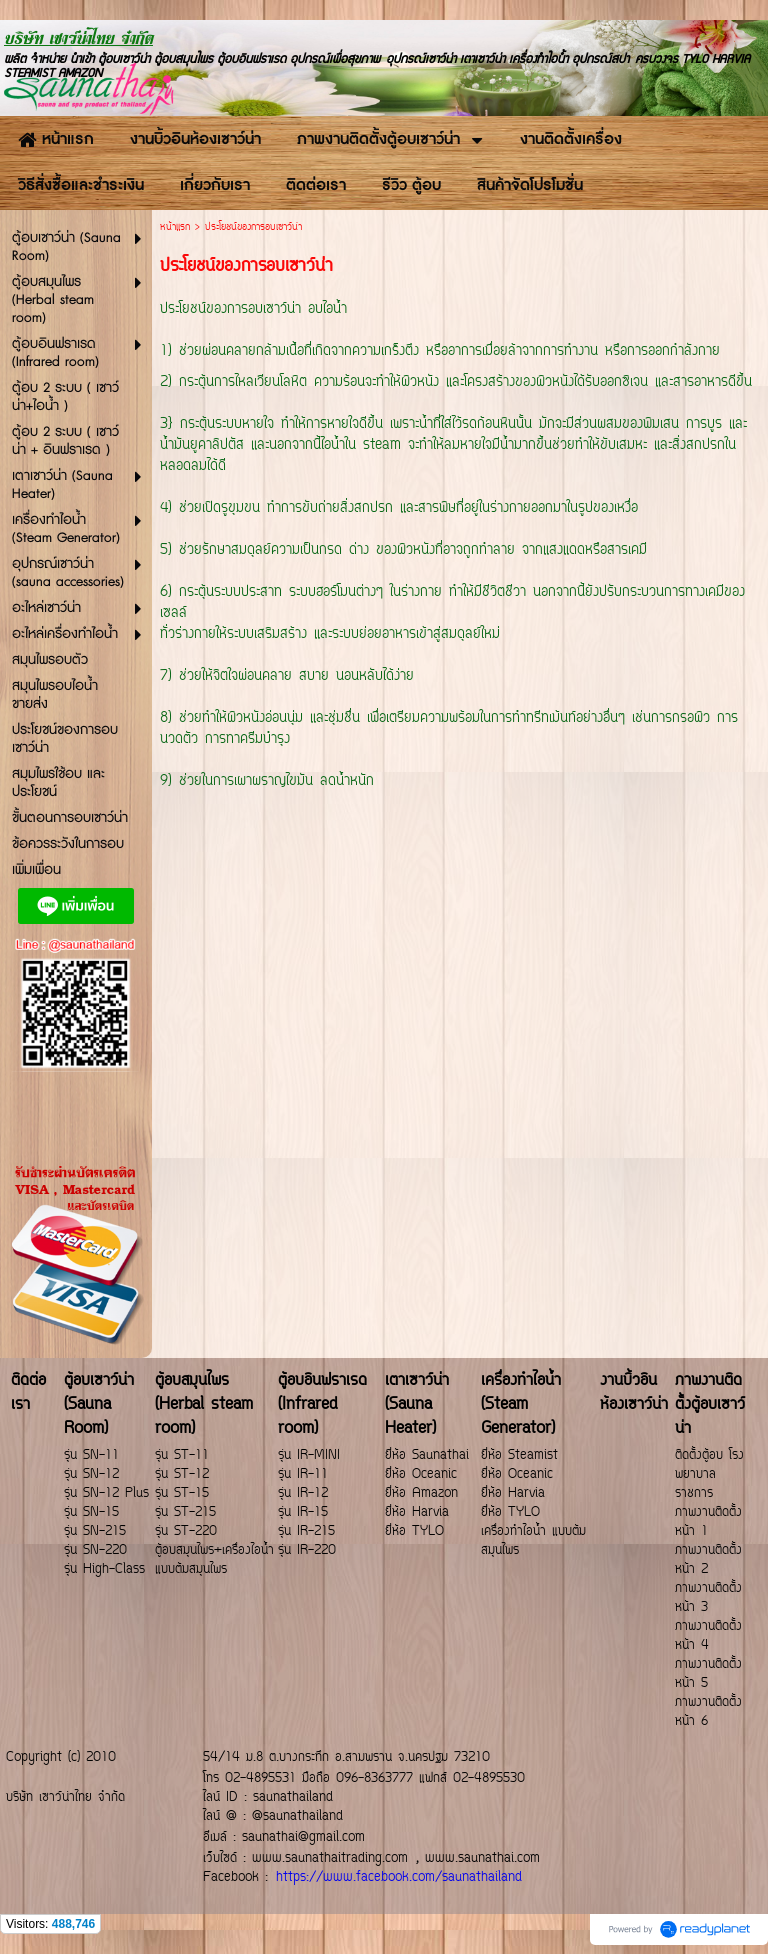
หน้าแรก (175, 227)
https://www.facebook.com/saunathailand (399, 1877)
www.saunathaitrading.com (330, 1858)
